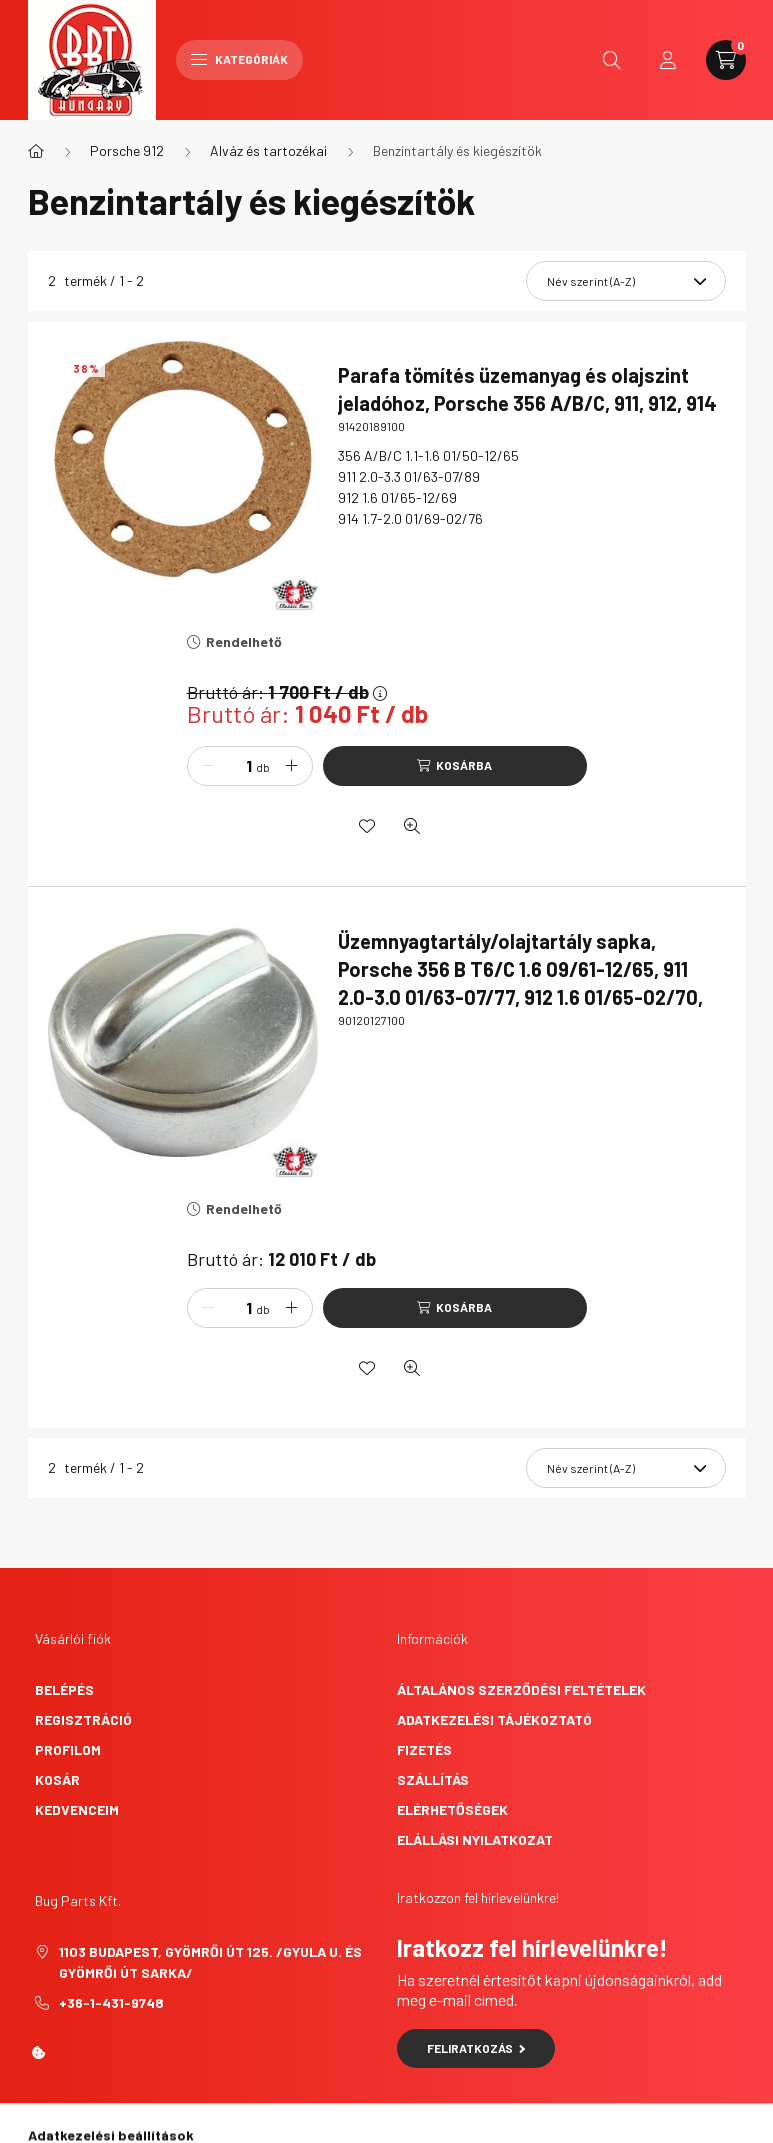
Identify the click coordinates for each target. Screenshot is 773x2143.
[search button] (612, 60)
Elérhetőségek (452, 1809)
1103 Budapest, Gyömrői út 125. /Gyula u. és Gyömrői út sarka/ (210, 1962)
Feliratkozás (476, 2048)
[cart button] (726, 60)
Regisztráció (83, 1719)
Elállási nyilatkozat (475, 1839)
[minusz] (208, 766)
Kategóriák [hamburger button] (239, 59)
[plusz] (292, 766)
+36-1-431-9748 (111, 2002)
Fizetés (424, 1749)
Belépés (64, 1689)
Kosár (57, 1779)
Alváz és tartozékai (268, 150)
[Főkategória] (36, 151)
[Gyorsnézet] (412, 826)
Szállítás (433, 1779)
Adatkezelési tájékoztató (494, 1719)
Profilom (68, 1749)
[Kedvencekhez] (367, 826)
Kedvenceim (77, 1809)
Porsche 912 (127, 150)
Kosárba (464, 765)
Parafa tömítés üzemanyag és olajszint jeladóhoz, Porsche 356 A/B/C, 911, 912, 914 (527, 389)
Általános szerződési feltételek (521, 1689)
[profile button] (668, 60)
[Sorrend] (626, 281)
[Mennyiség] (234, 766)
